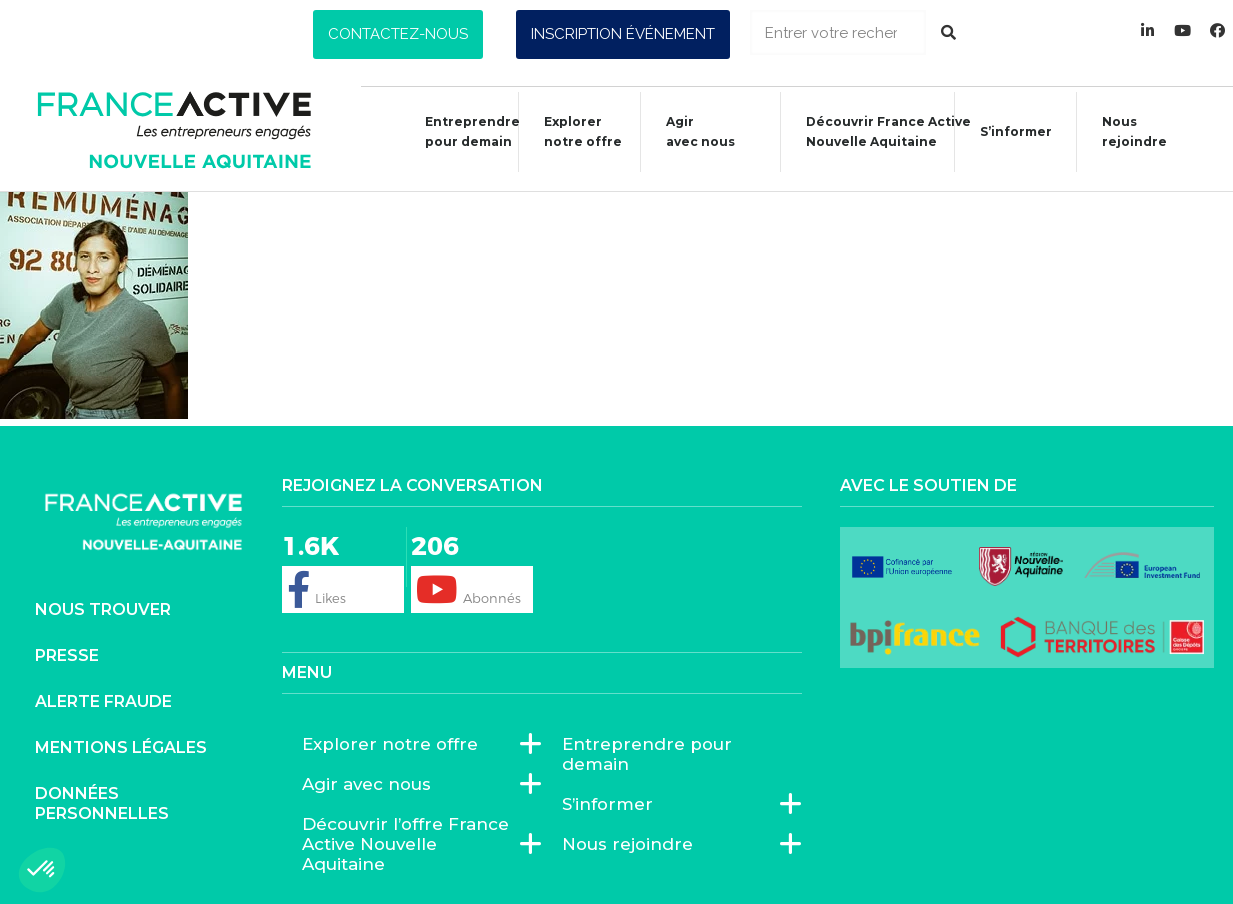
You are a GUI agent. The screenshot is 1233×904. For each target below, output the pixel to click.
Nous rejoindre (1124, 131)
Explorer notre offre (573, 131)
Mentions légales (121, 747)
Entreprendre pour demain (462, 131)
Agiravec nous (690, 131)
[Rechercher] (948, 32)
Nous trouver (103, 609)
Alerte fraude (103, 701)
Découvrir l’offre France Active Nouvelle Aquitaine (412, 844)
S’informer (1006, 134)
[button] (398, 34)
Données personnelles (102, 803)
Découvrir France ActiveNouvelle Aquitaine (878, 131)
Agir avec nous (371, 784)
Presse (67, 655)
